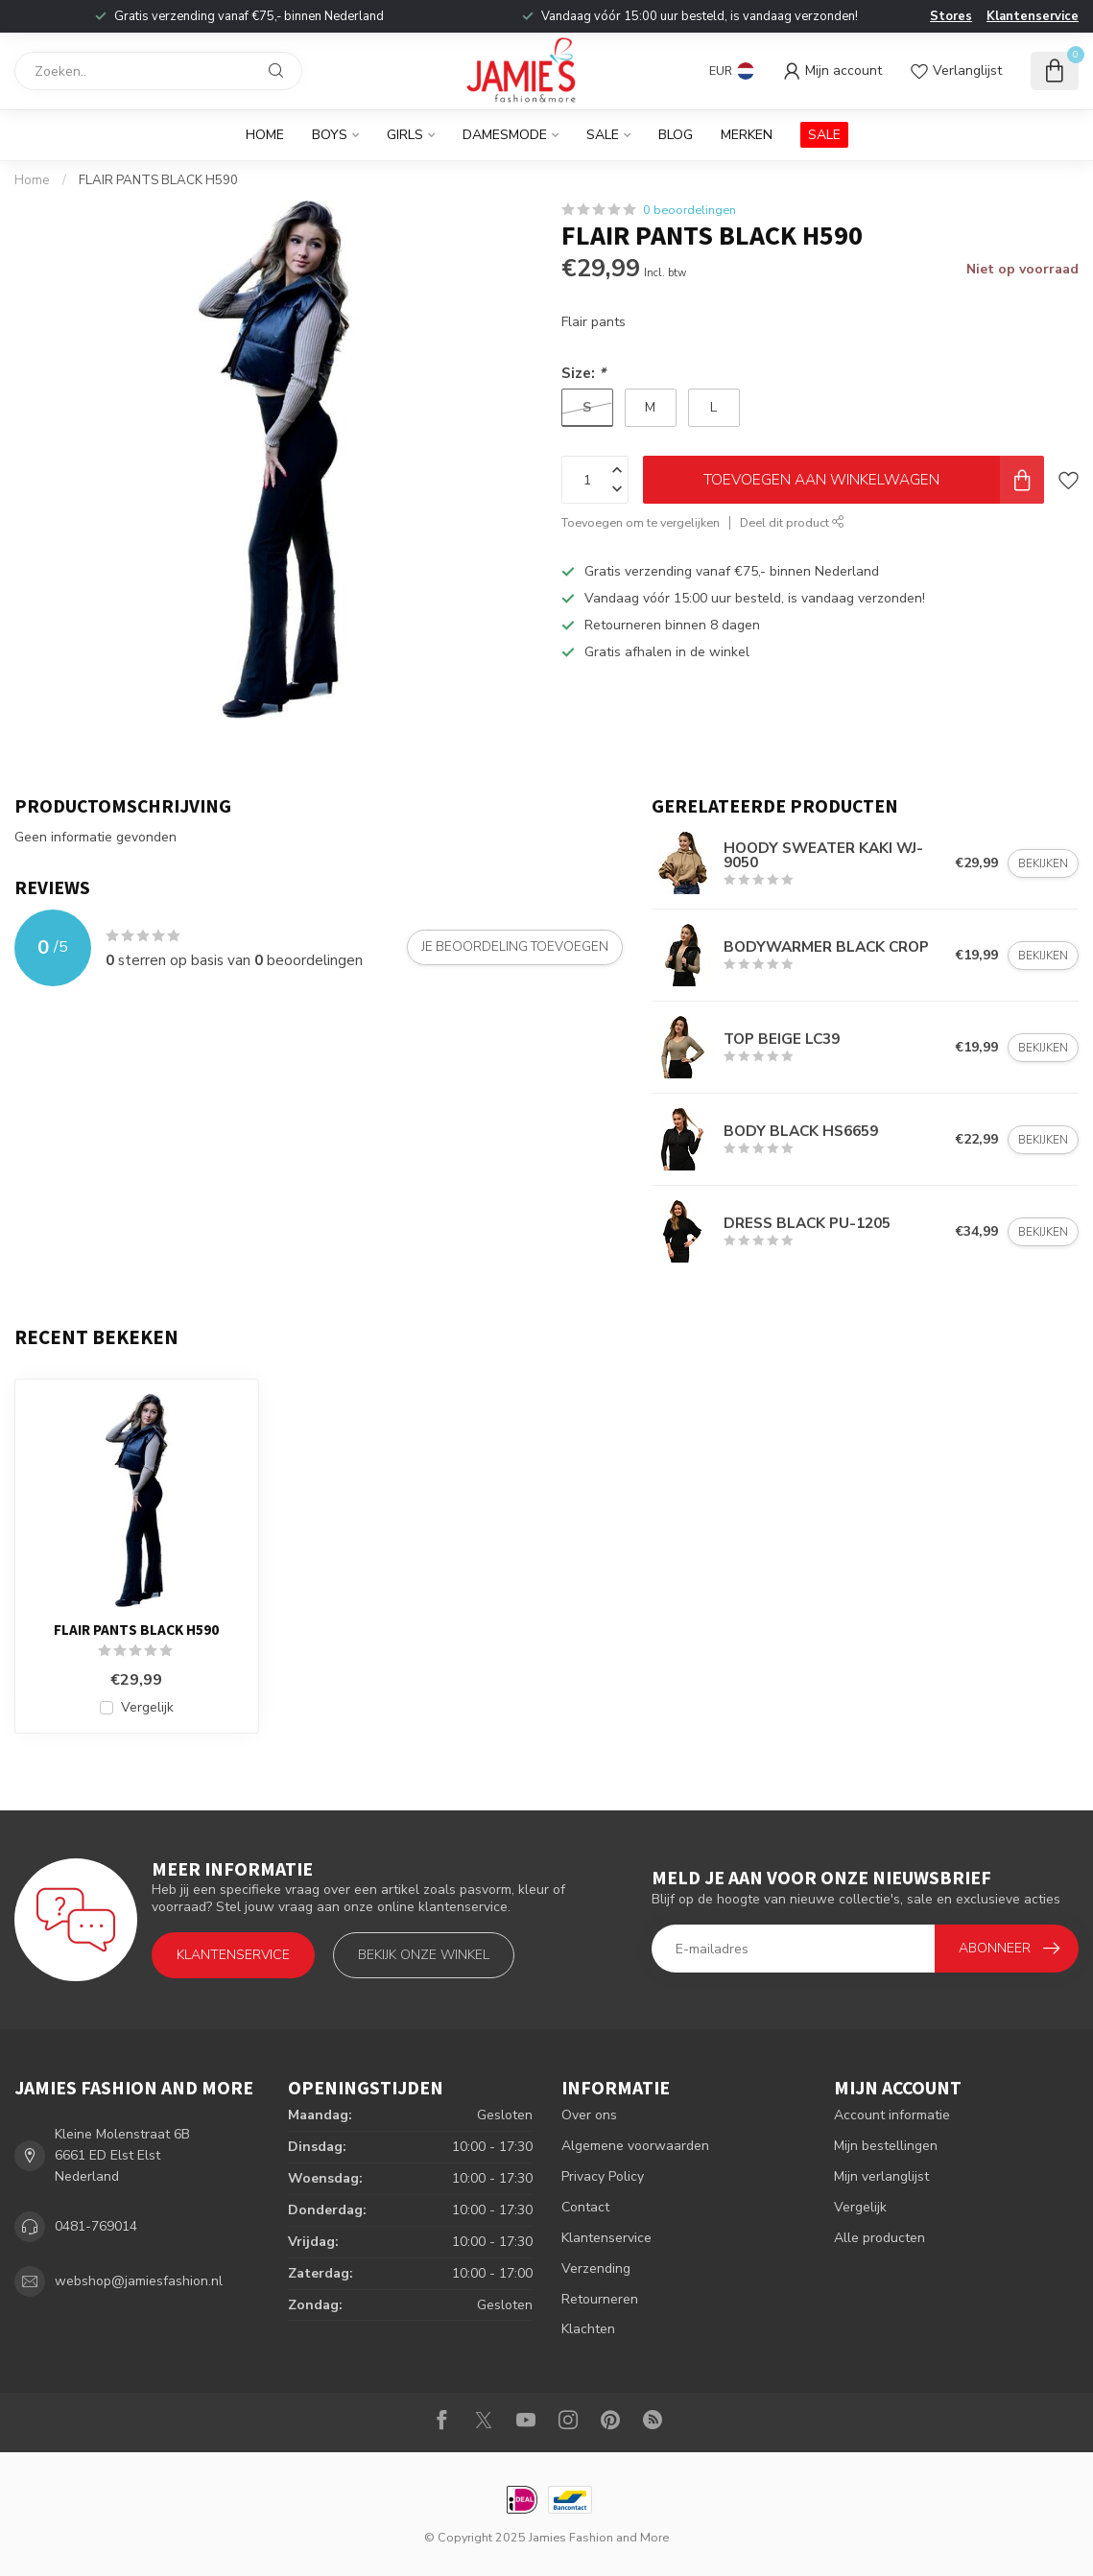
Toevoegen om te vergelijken (640, 522)
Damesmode (505, 135)
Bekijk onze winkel (423, 1955)
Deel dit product (792, 522)
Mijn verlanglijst (881, 2176)
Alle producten (879, 2238)
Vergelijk (147, 1707)
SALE (824, 135)
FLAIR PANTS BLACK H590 (158, 180)
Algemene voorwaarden (635, 2146)
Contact (585, 2207)
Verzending (595, 2268)
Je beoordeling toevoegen (514, 947)
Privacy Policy (602, 2176)
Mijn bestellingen (886, 2146)
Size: (583, 373)
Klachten (588, 2329)
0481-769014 (96, 2226)
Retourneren (599, 2299)
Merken (746, 135)
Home (265, 135)
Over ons (589, 2115)
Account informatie (892, 2115)
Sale (602, 135)
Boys (329, 135)
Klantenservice (1032, 16)
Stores (951, 16)
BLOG (675, 135)
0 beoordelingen (689, 209)
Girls (405, 135)
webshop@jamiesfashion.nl (139, 2281)
